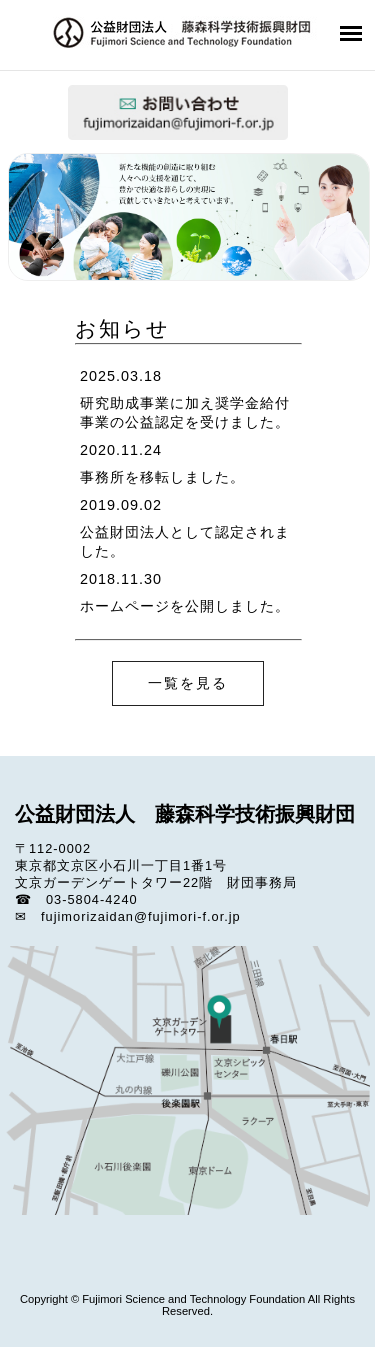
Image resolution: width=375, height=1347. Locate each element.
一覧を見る (188, 683)
